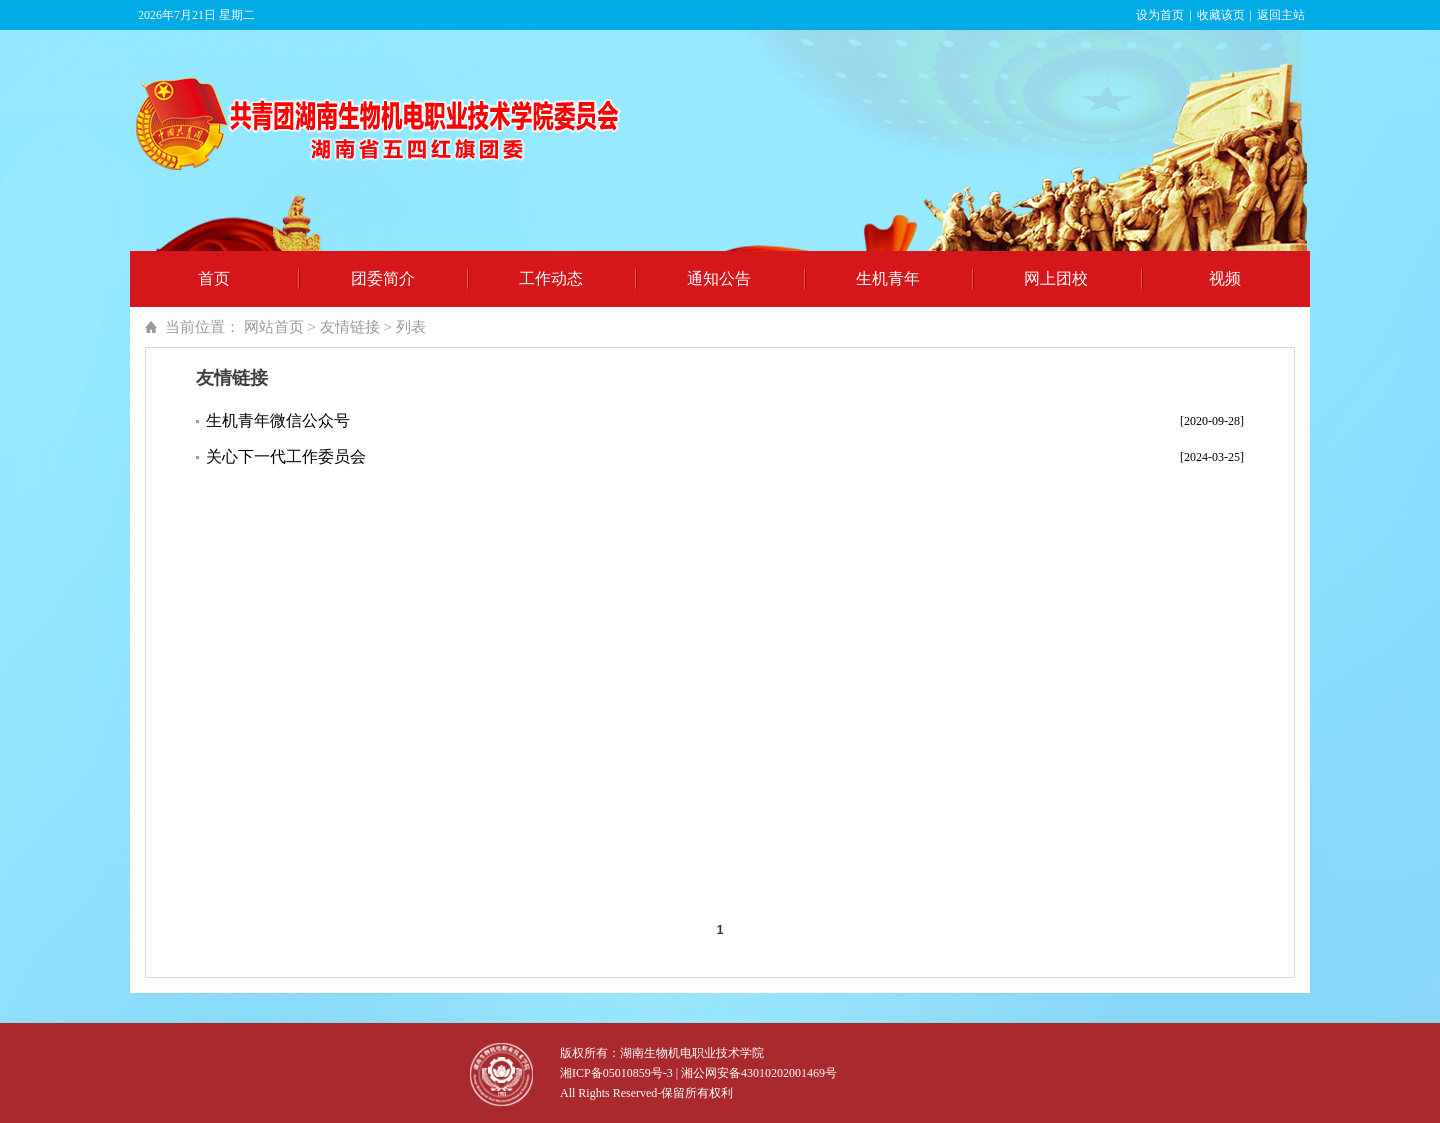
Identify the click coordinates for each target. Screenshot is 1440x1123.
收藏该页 (1221, 15)
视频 (1225, 278)
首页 (214, 278)
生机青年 (888, 278)
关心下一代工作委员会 (286, 456)
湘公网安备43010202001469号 (759, 1073)
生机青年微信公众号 (278, 420)
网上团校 (1056, 278)
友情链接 (350, 327)
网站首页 (274, 327)
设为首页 (1160, 15)
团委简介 (383, 278)
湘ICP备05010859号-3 (616, 1073)
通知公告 (719, 278)
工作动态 (551, 278)
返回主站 (1281, 15)
